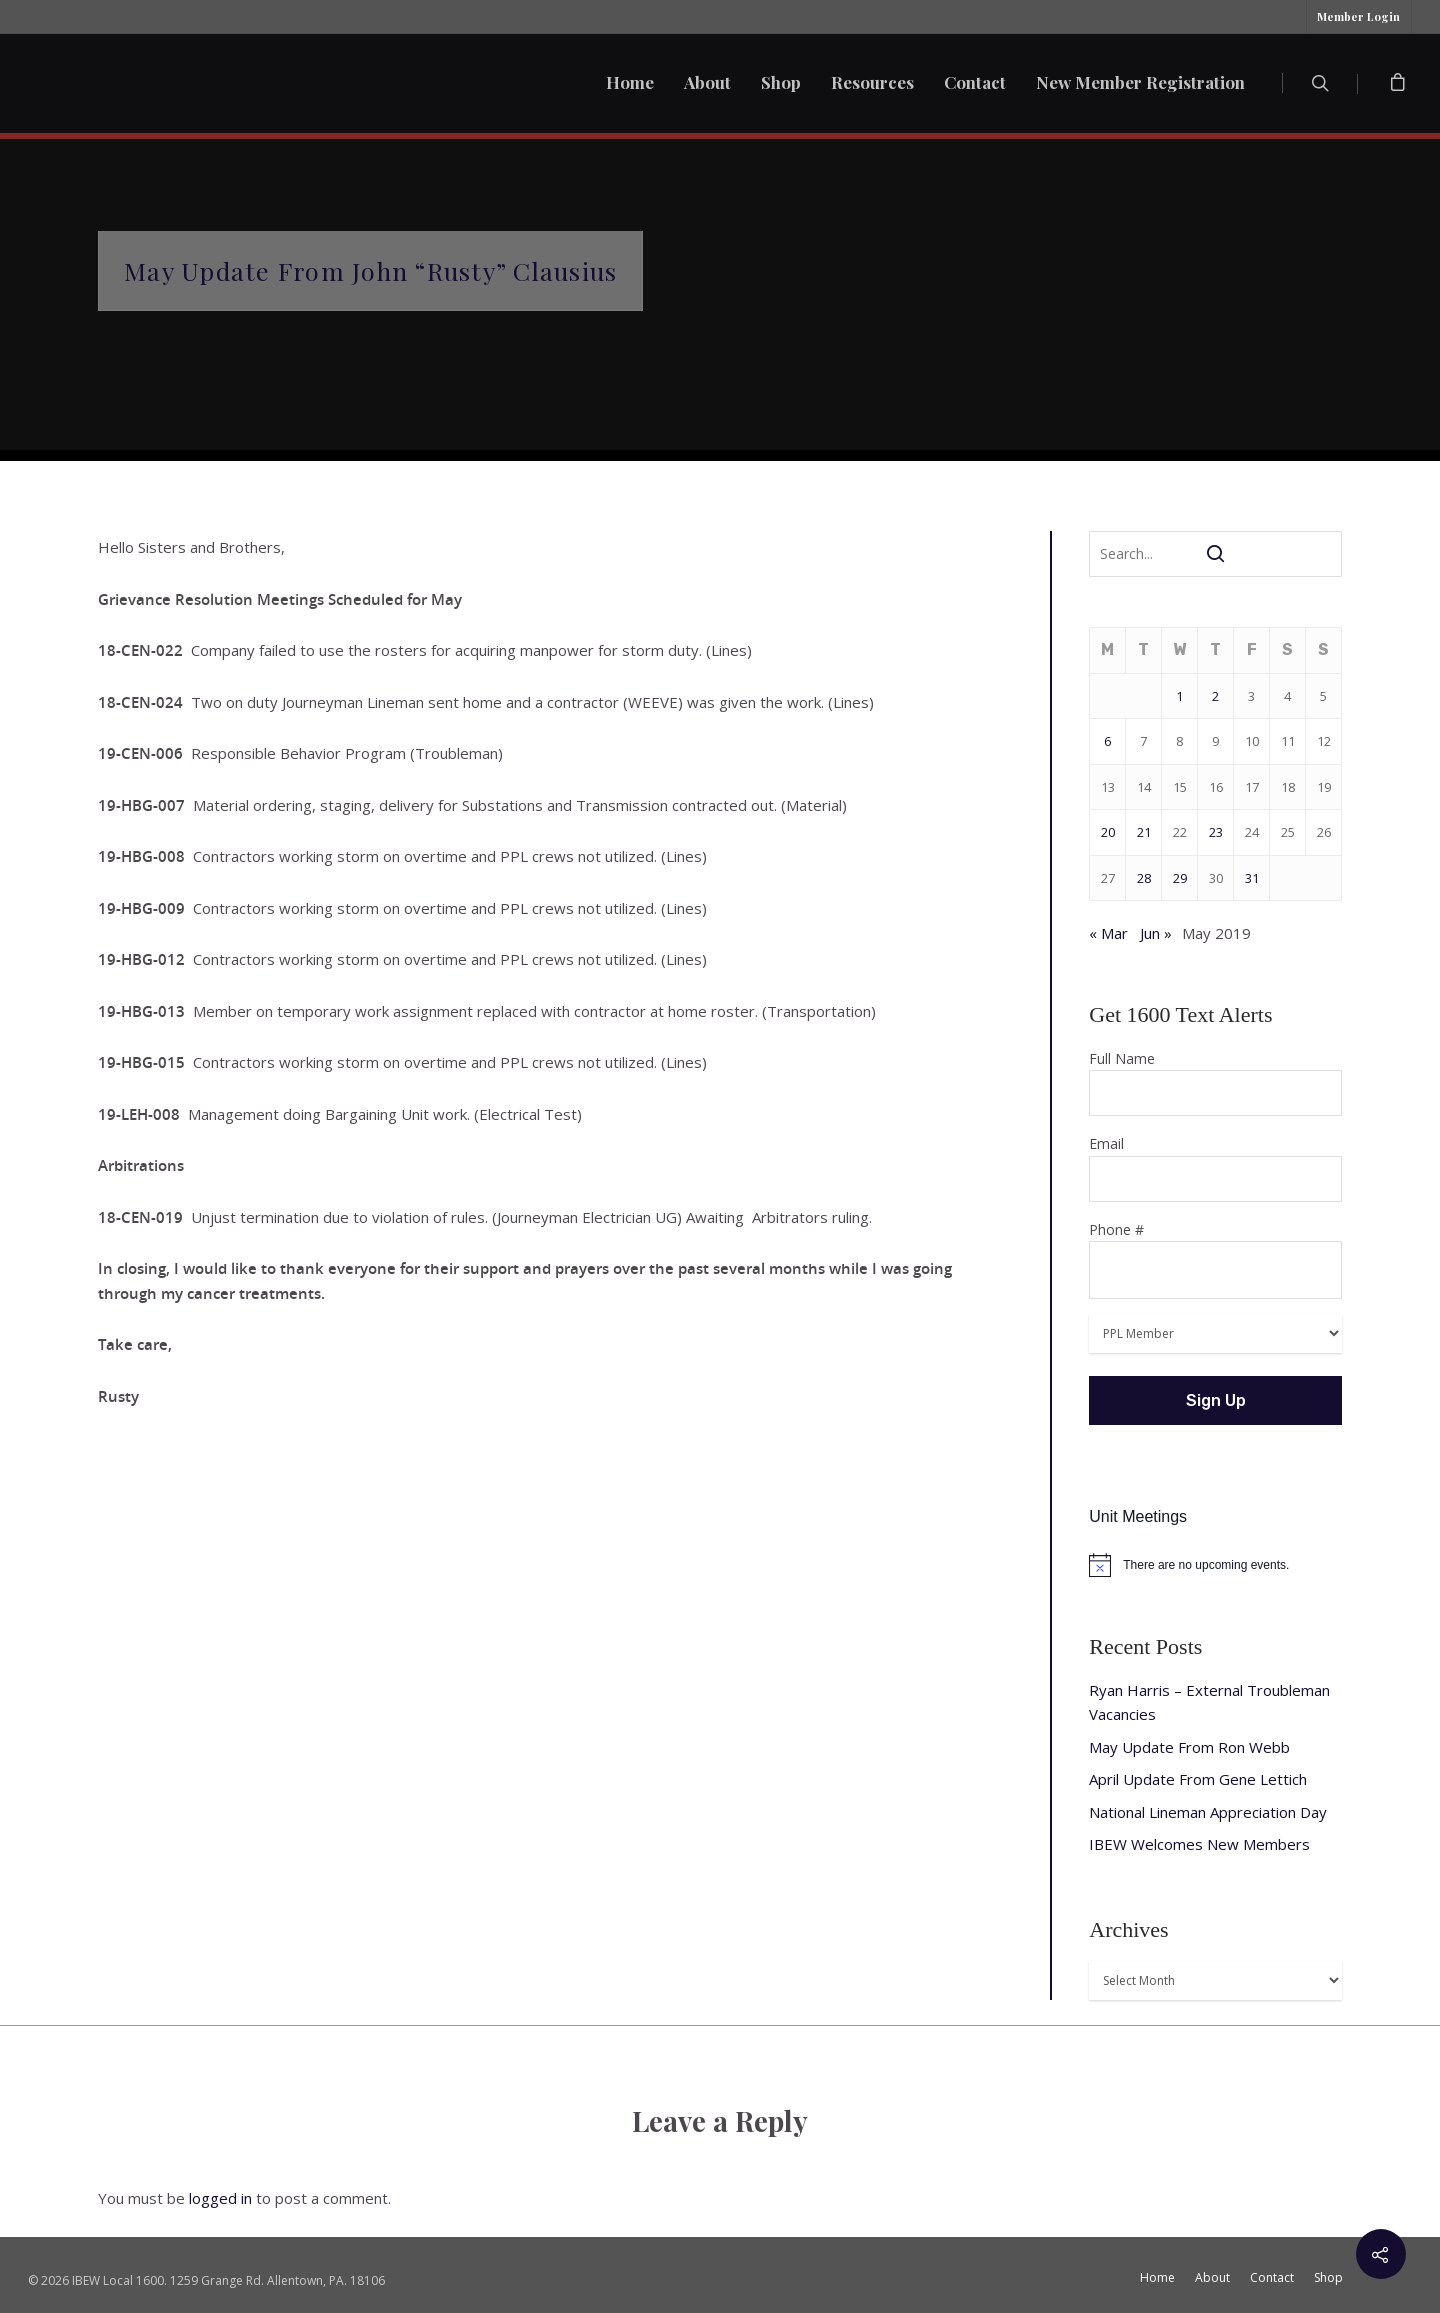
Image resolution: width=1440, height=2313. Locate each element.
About (707, 82)
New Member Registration (1140, 82)
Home (630, 82)
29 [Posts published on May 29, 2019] (1180, 878)
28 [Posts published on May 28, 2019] (1144, 878)
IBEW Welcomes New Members (1199, 1844)
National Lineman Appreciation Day (1208, 1812)
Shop (781, 82)
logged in (220, 2198)
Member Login (1358, 16)
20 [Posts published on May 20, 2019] (1108, 832)
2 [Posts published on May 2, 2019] (1215, 696)
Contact (975, 82)
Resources (872, 82)
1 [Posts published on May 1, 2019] (1179, 696)
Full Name (1215, 1083)
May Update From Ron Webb (1189, 1747)
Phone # (1215, 1260)
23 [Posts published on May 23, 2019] (1216, 832)
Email (1215, 1168)
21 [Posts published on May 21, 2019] (1144, 832)
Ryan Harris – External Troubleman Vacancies (1209, 1702)
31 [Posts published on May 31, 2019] (1252, 878)
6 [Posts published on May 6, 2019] (1107, 741)
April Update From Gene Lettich (1198, 1779)
